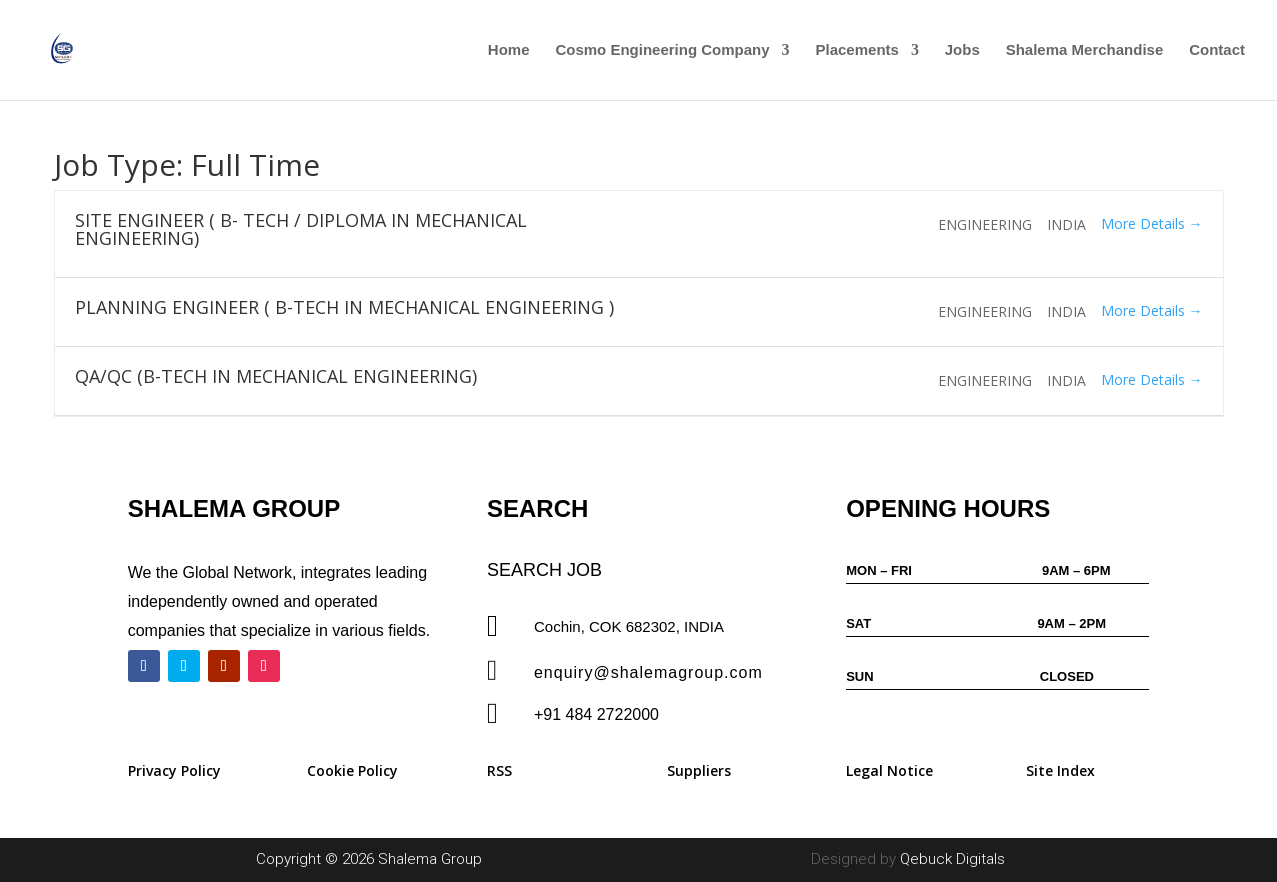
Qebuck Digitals (952, 859)
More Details (1152, 223)
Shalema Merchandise (1085, 50)
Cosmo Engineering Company (662, 50)
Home (509, 50)
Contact (1217, 50)
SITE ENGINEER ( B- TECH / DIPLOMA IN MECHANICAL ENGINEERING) (301, 229)
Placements (857, 50)
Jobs (962, 50)
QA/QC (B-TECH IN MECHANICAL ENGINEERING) (276, 376)
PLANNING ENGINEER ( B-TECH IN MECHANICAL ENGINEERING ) (344, 307)
